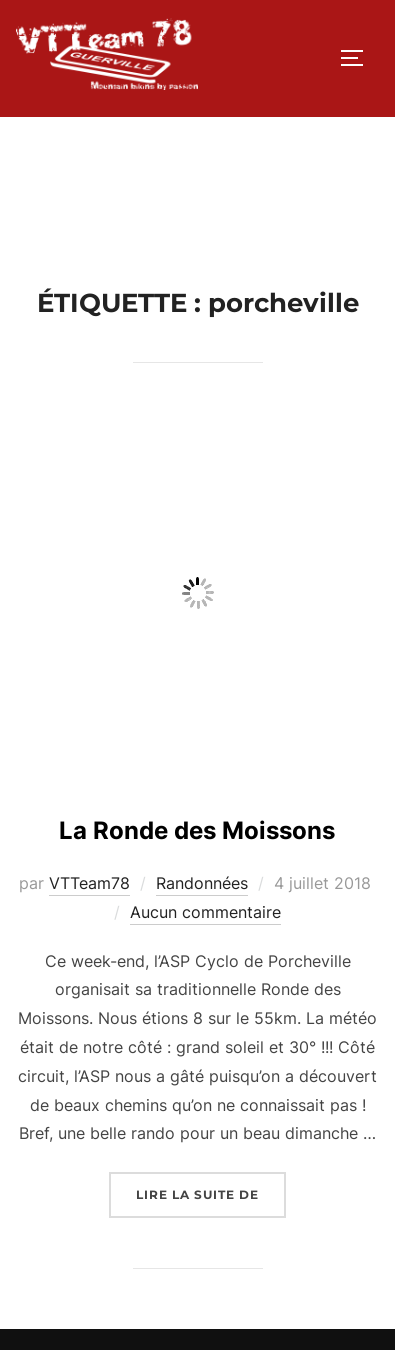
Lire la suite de (211, 1192)
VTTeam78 (89, 883)
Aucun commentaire (205, 912)
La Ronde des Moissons (197, 830)
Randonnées (202, 883)
